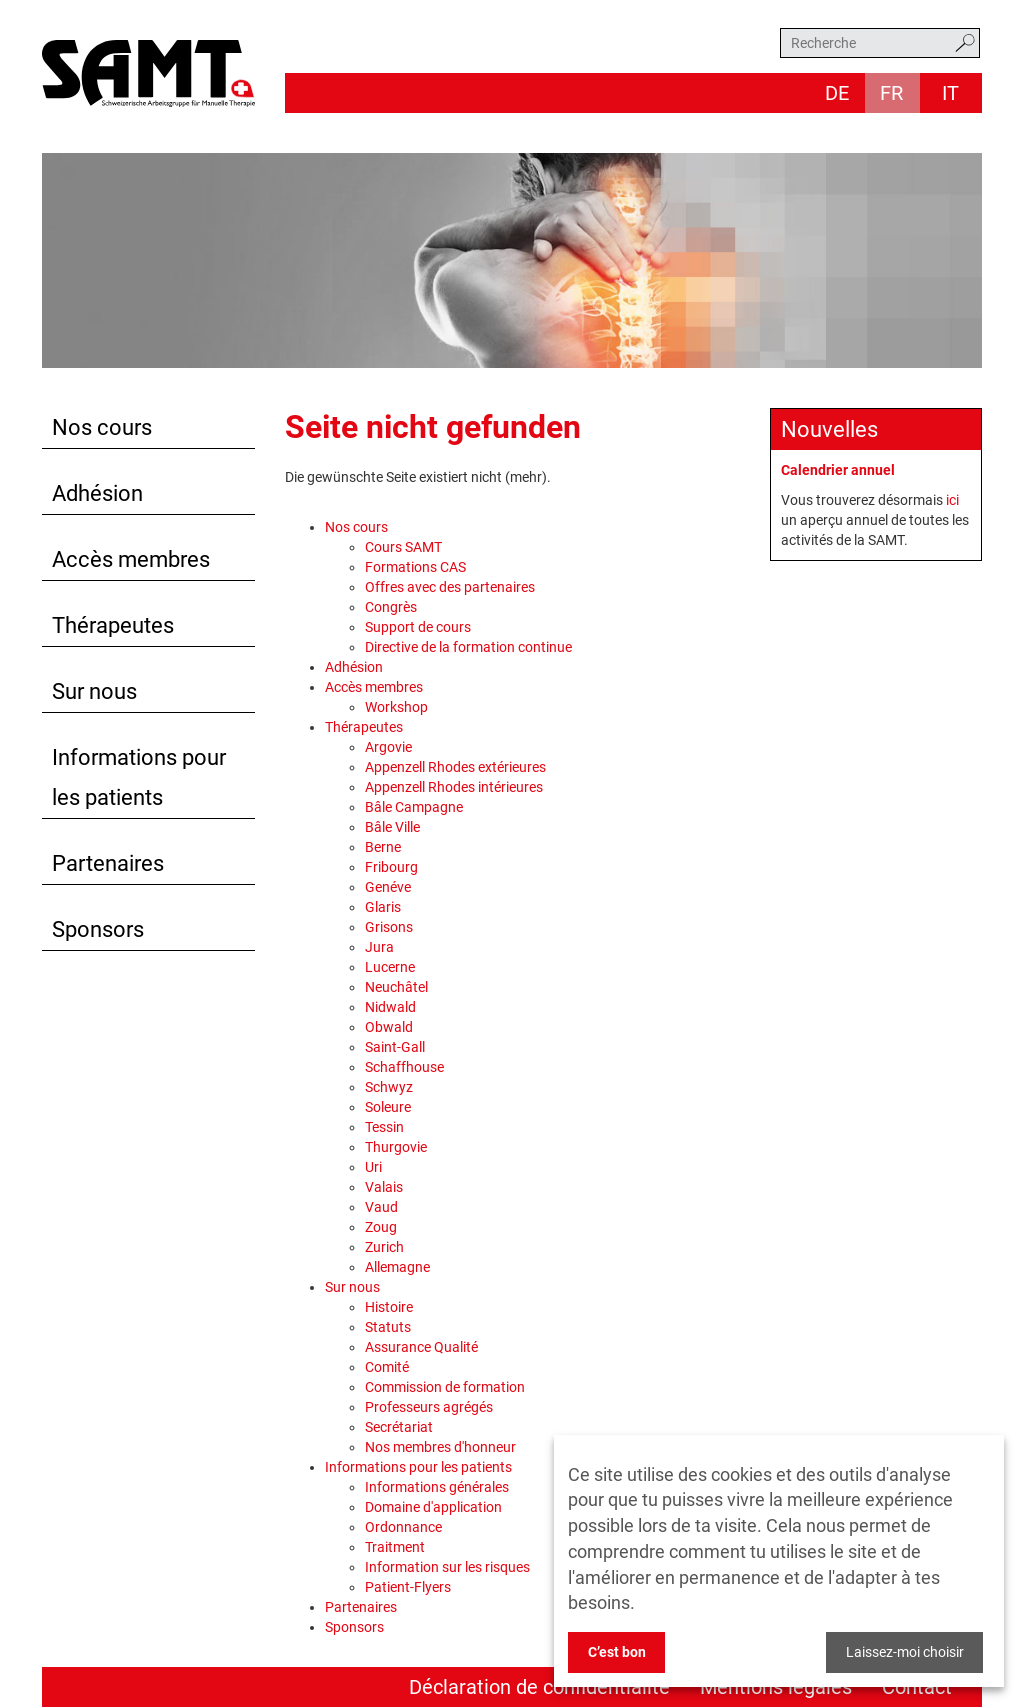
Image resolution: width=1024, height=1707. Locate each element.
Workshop (396, 707)
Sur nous (94, 691)
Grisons (389, 927)
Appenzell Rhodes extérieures (455, 767)
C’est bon (617, 1652)
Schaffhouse (404, 1067)
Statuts (388, 1327)
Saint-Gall (395, 1047)
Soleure (388, 1107)
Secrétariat (399, 1427)
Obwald (389, 1027)
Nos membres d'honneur (440, 1447)
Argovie (388, 747)
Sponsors (98, 929)
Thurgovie (396, 1147)
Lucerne (390, 967)
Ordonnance (403, 1527)
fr (891, 93)
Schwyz (389, 1087)
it (950, 93)
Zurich (384, 1247)
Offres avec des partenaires (450, 587)
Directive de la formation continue (468, 647)
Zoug (381, 1227)
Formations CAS (415, 567)
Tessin (384, 1127)
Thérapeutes (113, 625)
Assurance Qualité (421, 1347)
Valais (384, 1187)
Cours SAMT (403, 547)
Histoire (389, 1307)
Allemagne (397, 1267)
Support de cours (418, 627)
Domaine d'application (433, 1507)
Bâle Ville (392, 827)
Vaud (381, 1207)
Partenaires (108, 863)
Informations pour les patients (139, 777)
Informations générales (437, 1487)
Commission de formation (445, 1387)
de (837, 93)
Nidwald (390, 1007)
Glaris (383, 907)
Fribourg (391, 867)
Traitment (395, 1547)
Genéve (388, 887)
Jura (379, 947)
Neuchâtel (396, 987)
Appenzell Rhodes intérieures (454, 787)
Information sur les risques (447, 1567)
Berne (383, 847)
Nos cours (102, 427)
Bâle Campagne (414, 807)
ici (952, 500)
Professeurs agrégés (429, 1407)
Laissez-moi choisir (905, 1652)
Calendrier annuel (838, 470)
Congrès (391, 607)
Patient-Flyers (408, 1587)
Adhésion (97, 493)
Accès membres (131, 559)
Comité (387, 1367)
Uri (373, 1167)
